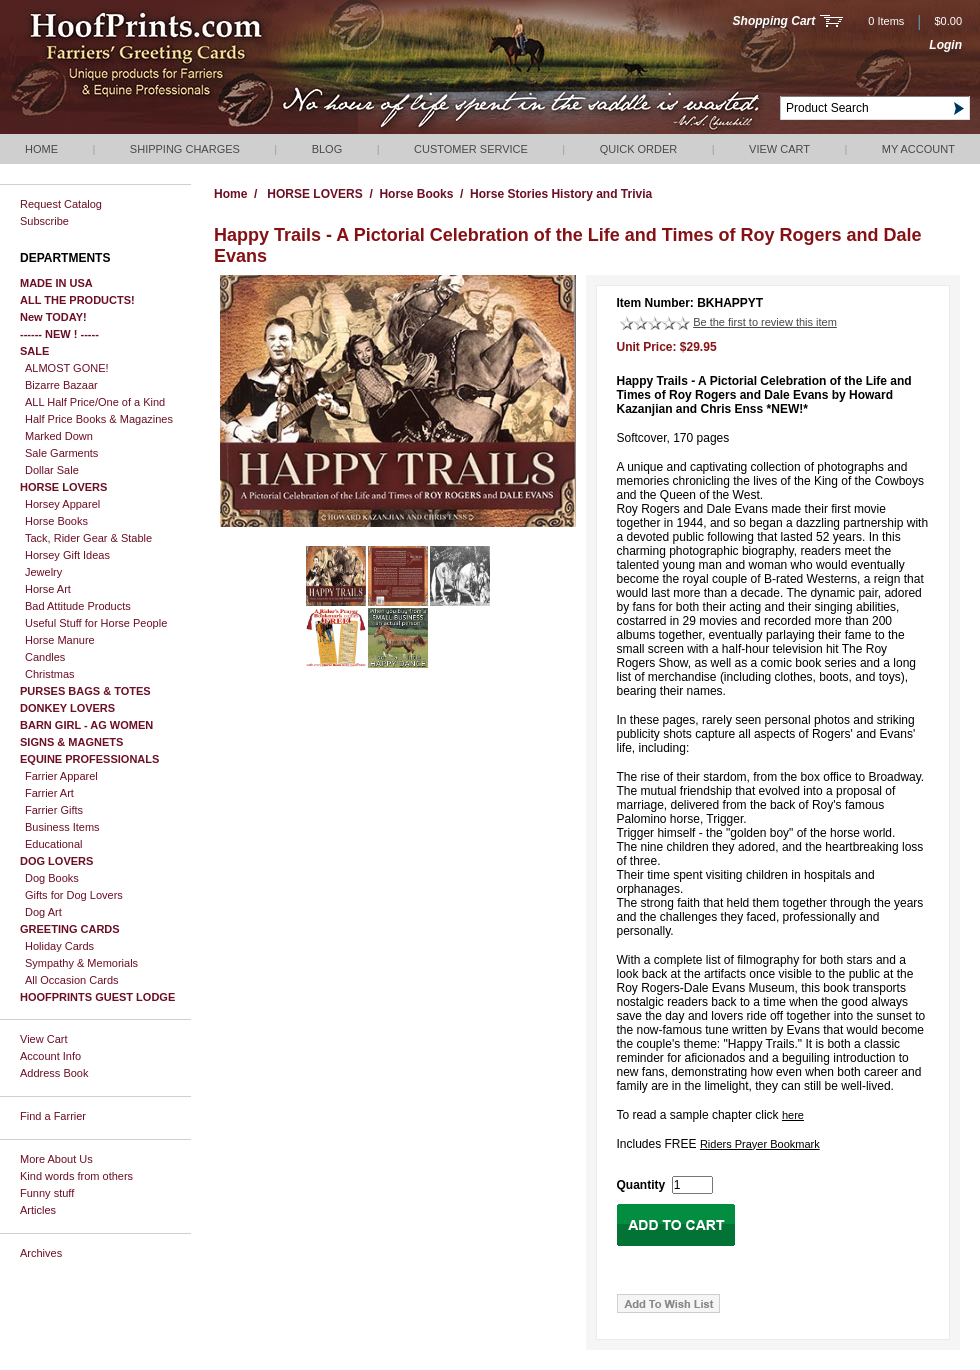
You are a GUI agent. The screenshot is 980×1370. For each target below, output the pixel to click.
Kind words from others (76, 1176)
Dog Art (43, 912)
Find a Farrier (53, 1116)
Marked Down (59, 436)
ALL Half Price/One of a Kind (95, 402)
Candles (45, 657)
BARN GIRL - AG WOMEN (86, 725)
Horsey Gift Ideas (67, 555)
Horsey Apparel (62, 504)
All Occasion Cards (72, 980)
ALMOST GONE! (67, 368)
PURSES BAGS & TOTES (85, 691)
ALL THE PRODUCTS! (77, 300)
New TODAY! (53, 317)
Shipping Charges (185, 149)
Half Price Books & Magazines (99, 419)
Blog (327, 149)
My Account (918, 149)
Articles (38, 1210)
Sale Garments (61, 453)
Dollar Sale (52, 470)
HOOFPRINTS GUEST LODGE (97, 997)
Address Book (54, 1073)
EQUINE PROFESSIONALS (89, 759)
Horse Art (48, 589)
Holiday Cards (59, 946)
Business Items (62, 827)
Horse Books (56, 521)
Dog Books (52, 878)
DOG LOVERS (56, 861)
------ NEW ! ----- (59, 334)
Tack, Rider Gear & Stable (88, 538)
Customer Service (471, 149)
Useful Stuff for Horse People (96, 623)
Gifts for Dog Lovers (74, 895)
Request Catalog (61, 204)
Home (41, 149)
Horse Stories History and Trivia (561, 194)
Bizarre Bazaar (61, 385)
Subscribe (44, 221)
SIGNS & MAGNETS (71, 742)
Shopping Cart (774, 21)
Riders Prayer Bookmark (760, 1144)
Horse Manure (60, 640)
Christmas (50, 674)
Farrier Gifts (54, 810)
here (793, 1115)
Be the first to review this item (765, 322)
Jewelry (43, 572)
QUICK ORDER (639, 149)
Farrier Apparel (61, 776)
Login (945, 45)
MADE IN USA (56, 283)
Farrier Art (49, 793)
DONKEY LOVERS (67, 708)
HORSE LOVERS (63, 487)
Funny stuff (47, 1193)
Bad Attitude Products (78, 606)
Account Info (50, 1056)
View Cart (779, 149)
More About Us (56, 1159)
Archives (41, 1253)
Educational (54, 844)
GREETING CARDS (70, 929)
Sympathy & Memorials (81, 963)
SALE (34, 351)
